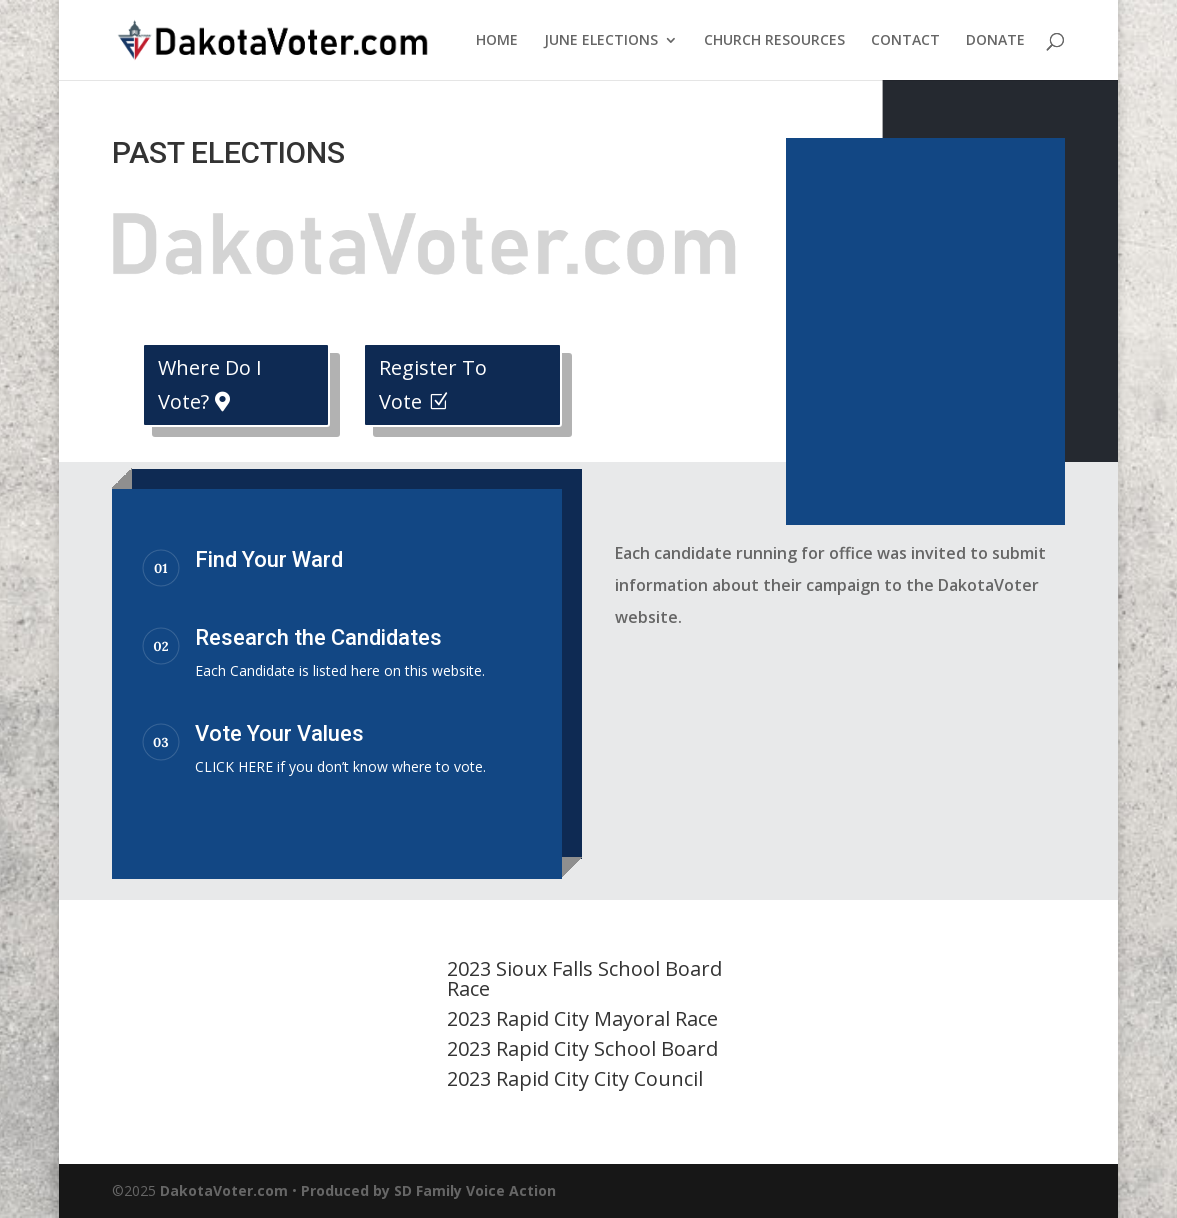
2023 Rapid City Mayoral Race (582, 1018)
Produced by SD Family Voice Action (428, 1190)
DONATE (995, 41)
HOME (497, 41)
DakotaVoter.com (224, 1190)
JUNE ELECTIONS (601, 41)
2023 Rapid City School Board (582, 1048)
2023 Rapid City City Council (575, 1078)
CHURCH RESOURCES (774, 41)
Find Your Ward (269, 559)
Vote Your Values (279, 733)
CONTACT (905, 41)
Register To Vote (433, 384)
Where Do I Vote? (210, 384)
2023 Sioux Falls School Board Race (584, 978)
